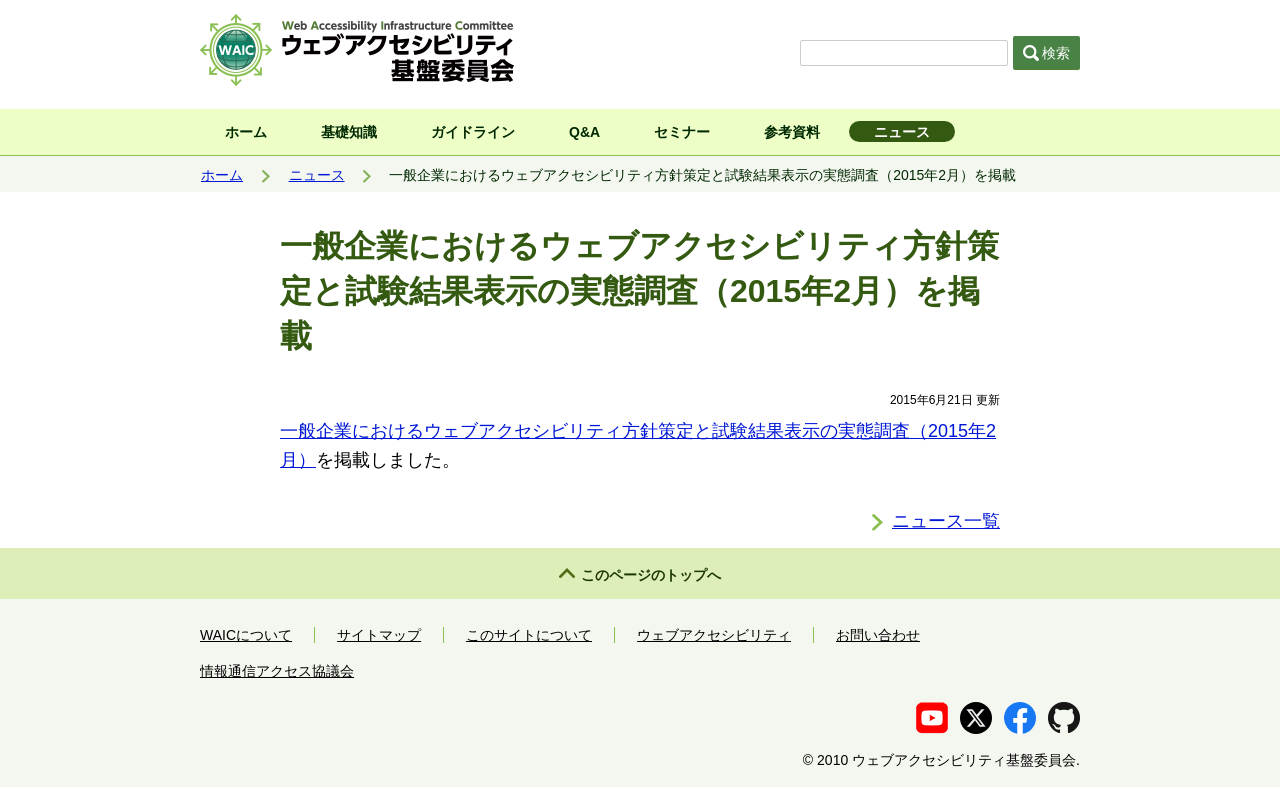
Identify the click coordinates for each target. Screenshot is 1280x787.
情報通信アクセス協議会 (277, 671)
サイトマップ (379, 635)
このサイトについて (529, 635)
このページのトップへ (651, 575)
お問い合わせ (878, 635)
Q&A (584, 132)
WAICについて (246, 635)
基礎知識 (349, 132)
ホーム (246, 132)
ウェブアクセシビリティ (714, 635)
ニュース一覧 (946, 521)
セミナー (682, 132)
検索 (1047, 53)
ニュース (902, 132)
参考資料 (792, 132)
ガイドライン (473, 132)
